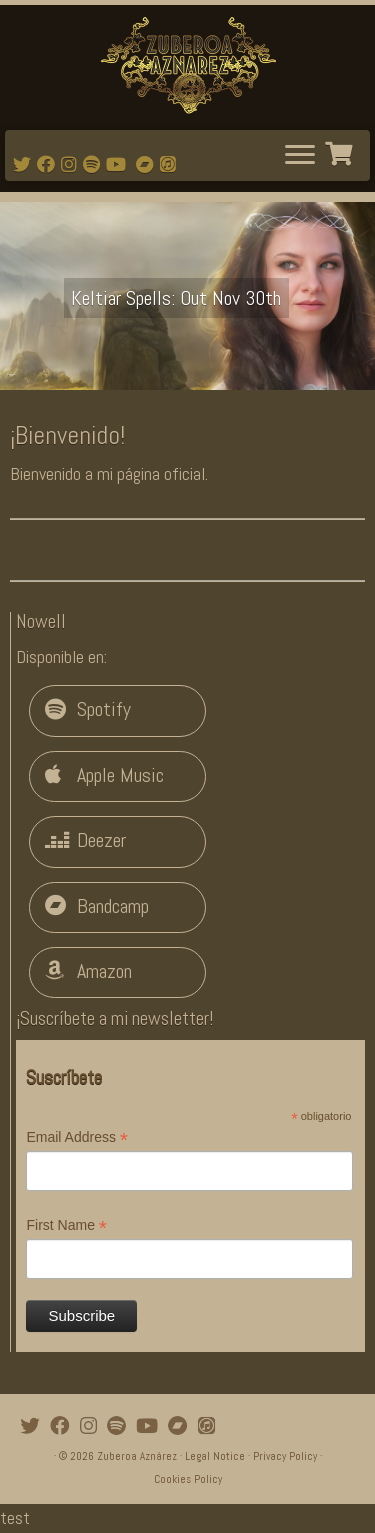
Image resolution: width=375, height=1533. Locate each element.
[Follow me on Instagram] (72, 164)
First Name (66, 1226)
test (15, 1517)
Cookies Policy (188, 1479)
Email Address (77, 1138)
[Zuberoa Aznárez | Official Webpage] (187, 65)
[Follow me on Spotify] (94, 164)
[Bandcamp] (148, 164)
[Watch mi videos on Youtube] (119, 164)
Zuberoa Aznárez (137, 1456)
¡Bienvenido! (67, 435)
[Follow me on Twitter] (25, 164)
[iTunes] (171, 164)
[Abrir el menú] (300, 156)
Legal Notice (215, 1456)
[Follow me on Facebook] (49, 164)
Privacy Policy (285, 1456)
